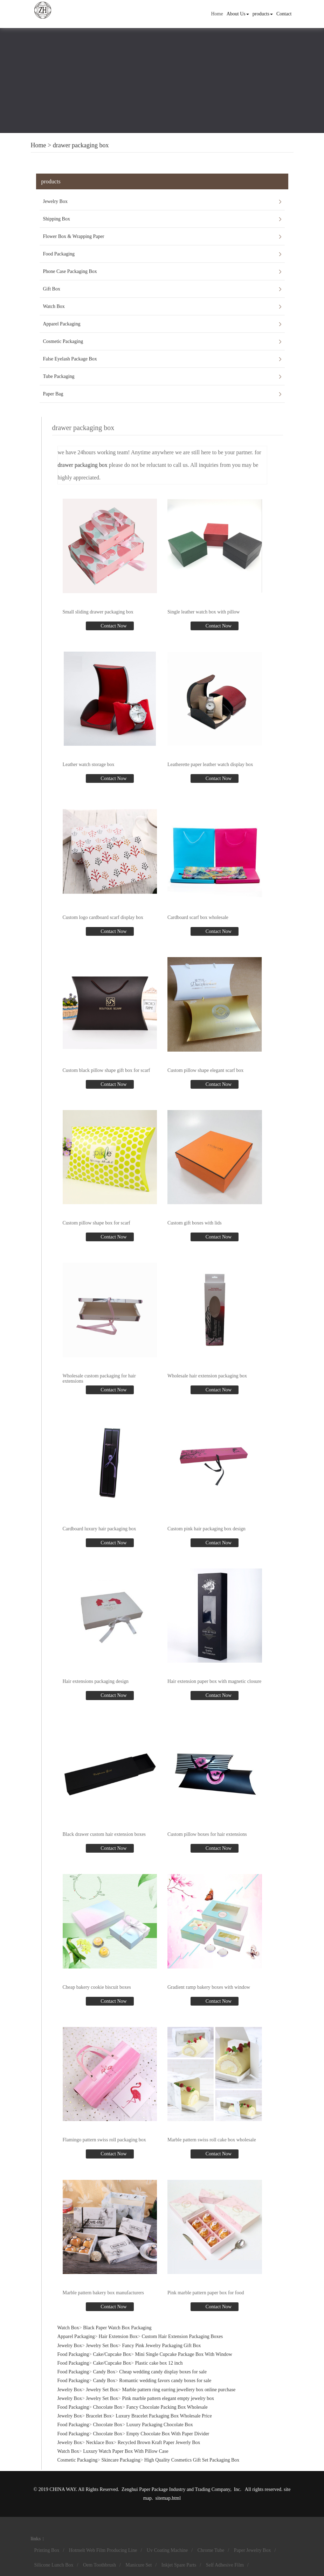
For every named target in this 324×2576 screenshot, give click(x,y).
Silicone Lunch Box (54, 2565)
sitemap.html (168, 2498)
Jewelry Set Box (102, 2345)
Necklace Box (99, 2442)
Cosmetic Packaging (63, 341)
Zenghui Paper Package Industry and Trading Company (176, 2489)
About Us (238, 13)
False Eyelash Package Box (70, 359)
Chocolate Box (108, 2407)
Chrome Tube (211, 2550)
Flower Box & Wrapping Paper (73, 236)
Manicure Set (138, 2565)
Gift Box (51, 289)
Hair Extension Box (118, 2336)
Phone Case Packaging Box (70, 271)
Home (217, 13)
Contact (284, 13)
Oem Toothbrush (99, 2565)
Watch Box (54, 306)
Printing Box (47, 2550)
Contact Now (113, 626)
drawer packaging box (81, 145)
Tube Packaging (59, 376)
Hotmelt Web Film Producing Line (103, 2550)
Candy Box (104, 2371)
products (263, 13)
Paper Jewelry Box (252, 2550)
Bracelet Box (98, 2416)
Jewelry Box (55, 201)
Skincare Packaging (121, 2460)
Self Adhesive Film (225, 2565)
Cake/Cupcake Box (112, 2354)
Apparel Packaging (62, 324)
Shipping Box (56, 219)
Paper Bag (53, 393)
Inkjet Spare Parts (179, 2565)
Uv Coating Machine (167, 2550)
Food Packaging (59, 254)
